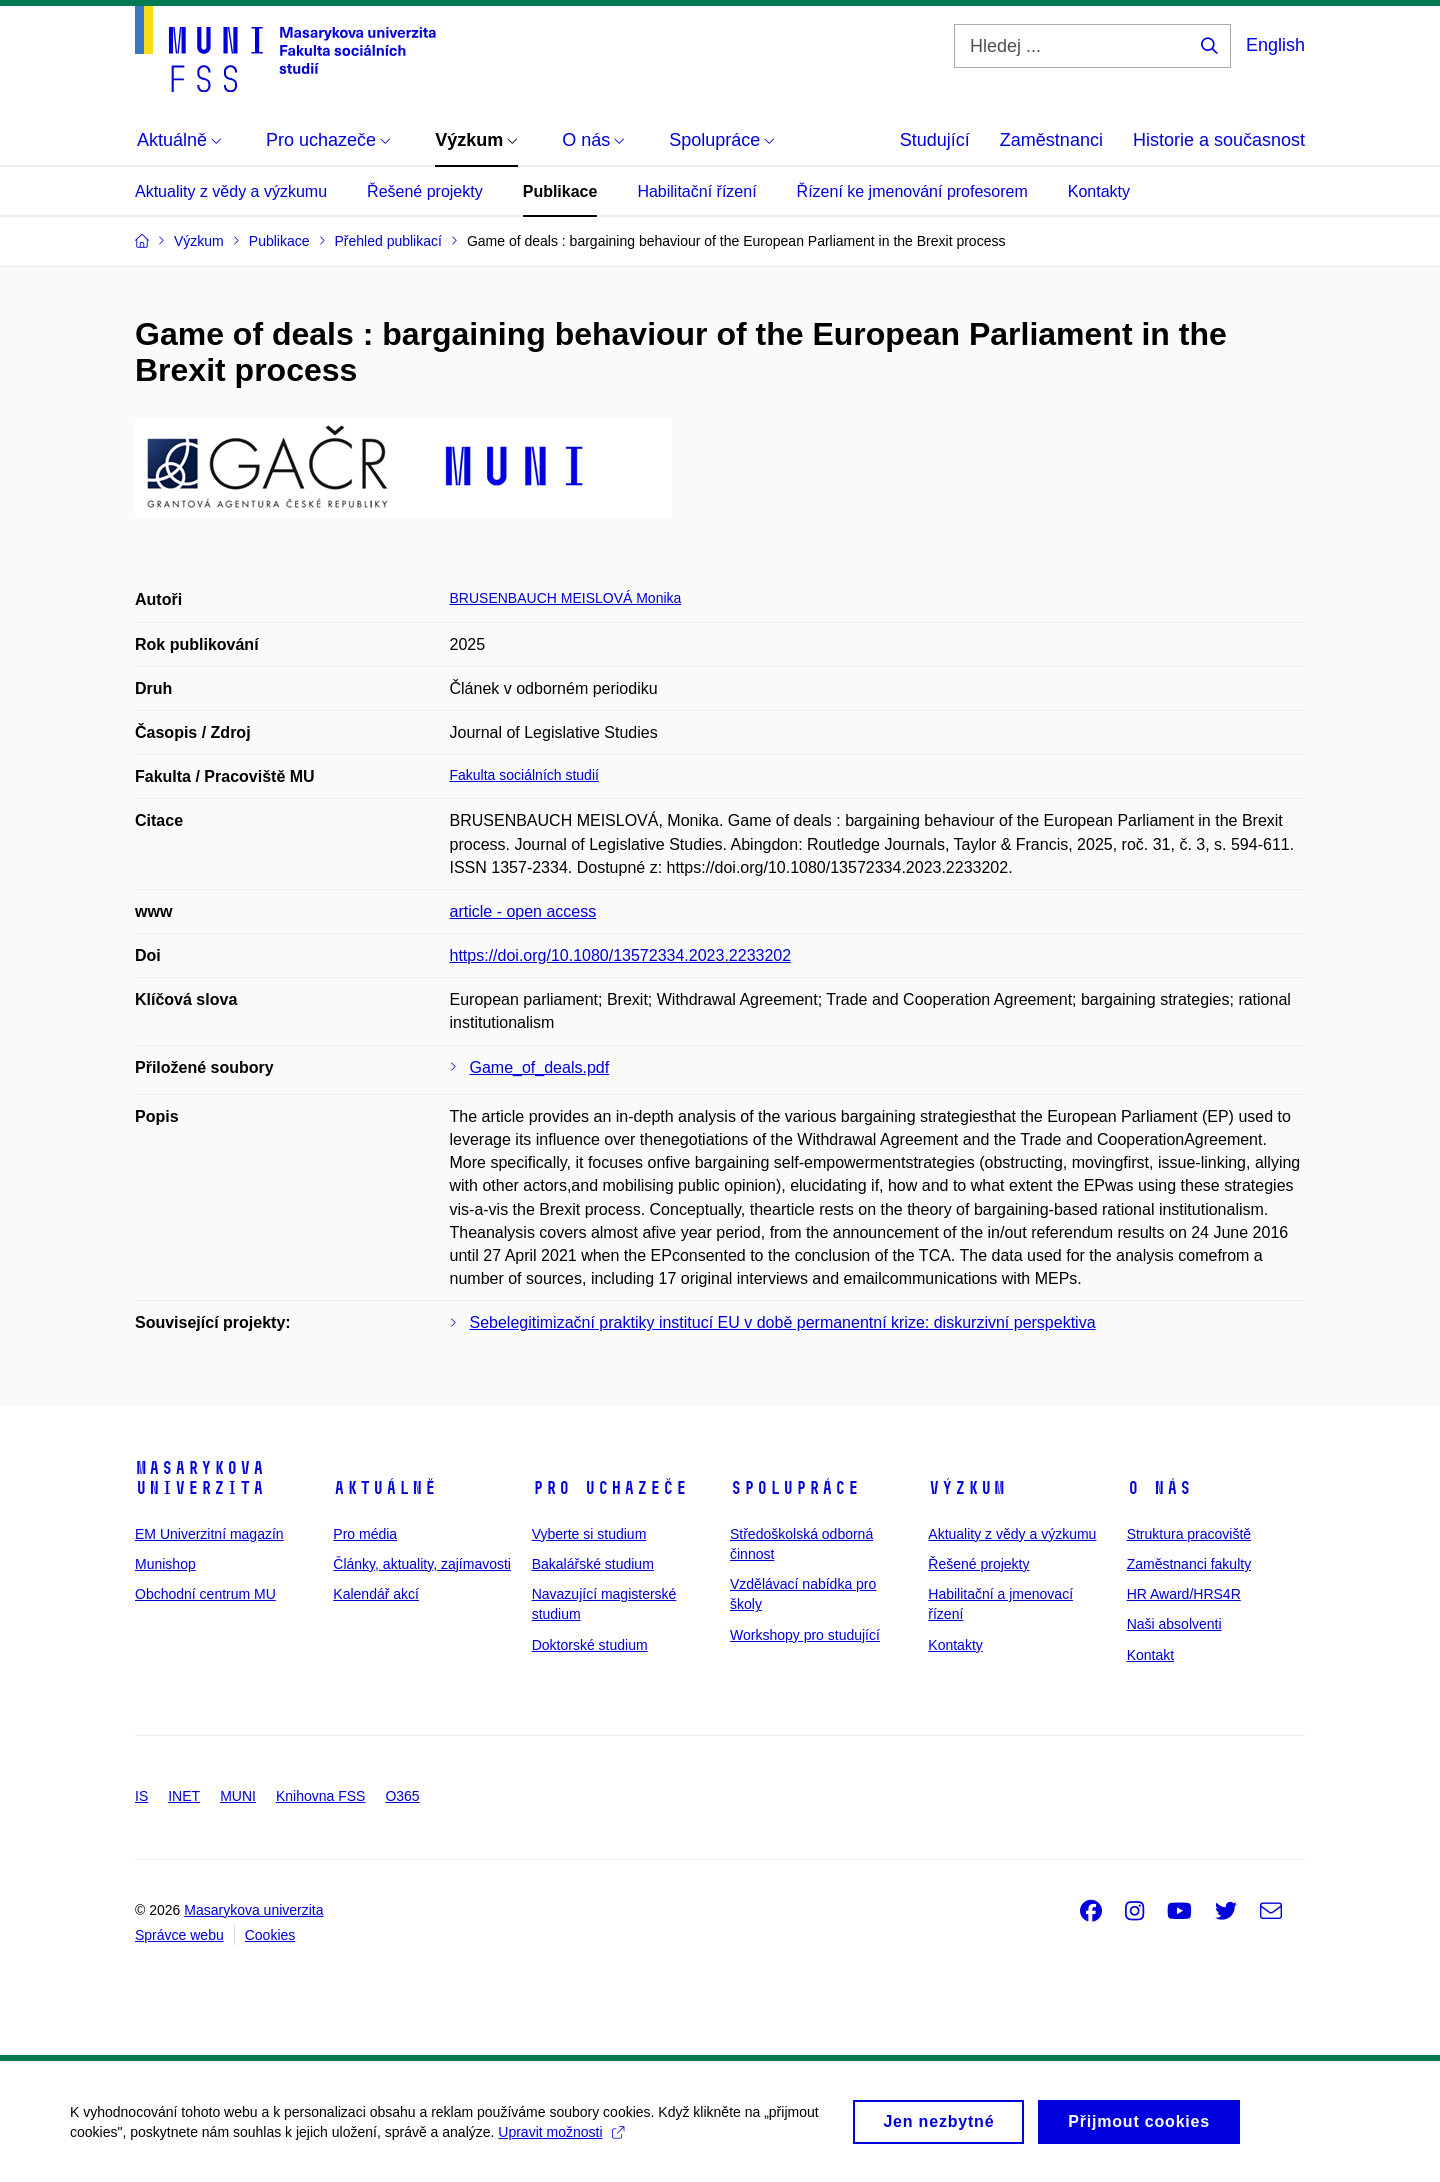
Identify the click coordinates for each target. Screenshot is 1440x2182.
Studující (935, 140)
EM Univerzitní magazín (209, 1534)
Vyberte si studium (589, 1534)
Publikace (560, 191)
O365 (402, 1796)
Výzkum (967, 1488)
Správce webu (179, 1935)
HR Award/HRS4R (1184, 1594)
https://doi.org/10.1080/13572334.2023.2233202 (621, 955)
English (1275, 45)
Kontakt (1150, 1655)
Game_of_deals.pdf (540, 1067)
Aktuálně (385, 1488)
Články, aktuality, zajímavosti (422, 1564)
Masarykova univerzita (200, 1478)
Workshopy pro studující (805, 1635)
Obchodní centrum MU (205, 1594)
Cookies (270, 1935)
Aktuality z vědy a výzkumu (231, 191)
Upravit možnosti (560, 2139)
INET (184, 1796)
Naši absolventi (1174, 1624)
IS (141, 1796)
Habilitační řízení (696, 191)
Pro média (365, 1534)
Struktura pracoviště (1189, 1534)
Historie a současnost (1219, 140)
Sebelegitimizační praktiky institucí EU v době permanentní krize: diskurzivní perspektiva (783, 1322)
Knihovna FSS (321, 1796)
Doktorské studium (590, 1645)
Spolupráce (795, 1488)
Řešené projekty (425, 191)
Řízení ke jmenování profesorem (912, 191)
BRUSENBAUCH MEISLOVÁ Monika (566, 598)
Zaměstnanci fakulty (1189, 1564)
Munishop (165, 1564)
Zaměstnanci (1051, 140)
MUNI (238, 1796)
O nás (1159, 1488)
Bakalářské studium (593, 1564)
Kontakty (1099, 191)
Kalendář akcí (376, 1594)
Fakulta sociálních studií (524, 775)
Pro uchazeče (610, 1488)
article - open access (523, 911)
